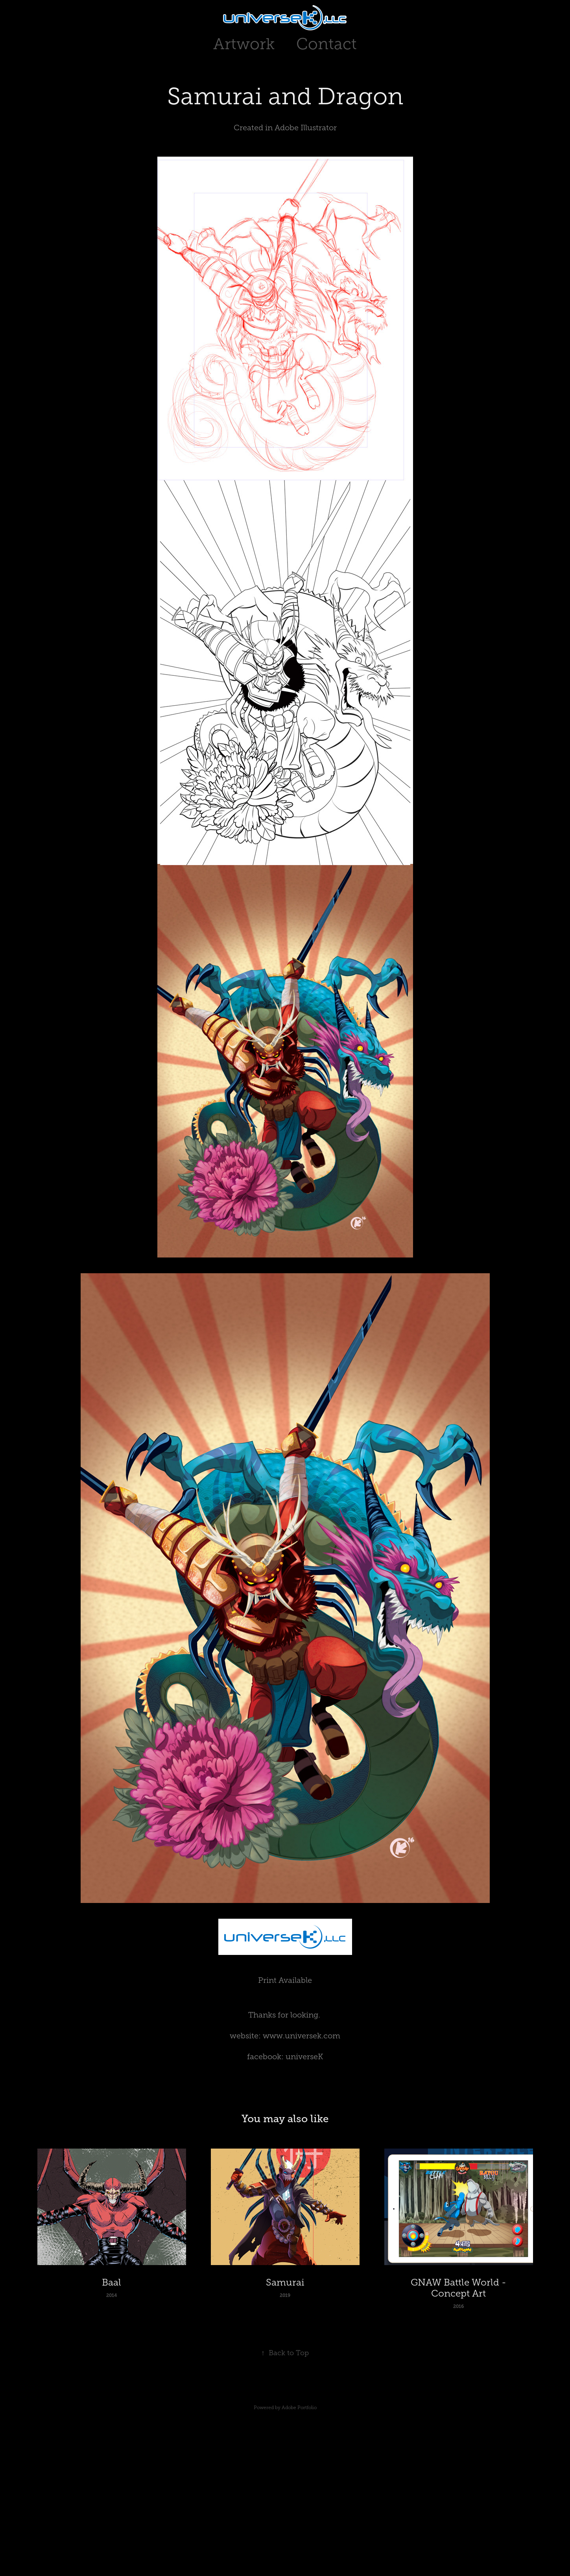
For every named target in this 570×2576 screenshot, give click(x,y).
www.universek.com (301, 2035)
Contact (326, 44)
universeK (304, 2056)
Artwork (244, 44)
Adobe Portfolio (299, 2407)
